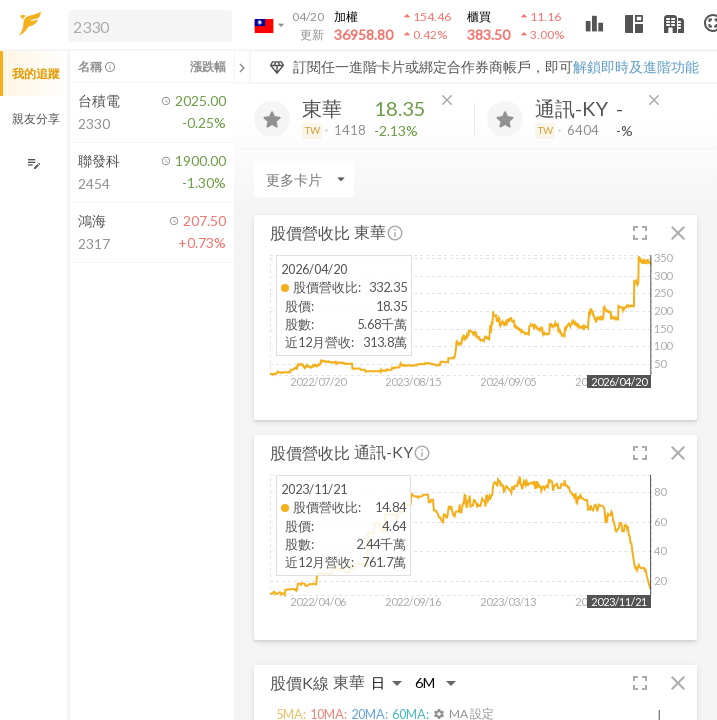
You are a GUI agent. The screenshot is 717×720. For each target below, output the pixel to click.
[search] (150, 26)
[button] (146, 25)
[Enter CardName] (304, 179)
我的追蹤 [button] (36, 73)
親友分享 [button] (36, 118)
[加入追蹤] (272, 119)
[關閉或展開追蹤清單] (242, 67)
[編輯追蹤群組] (33, 163)
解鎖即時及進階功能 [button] (636, 66)
